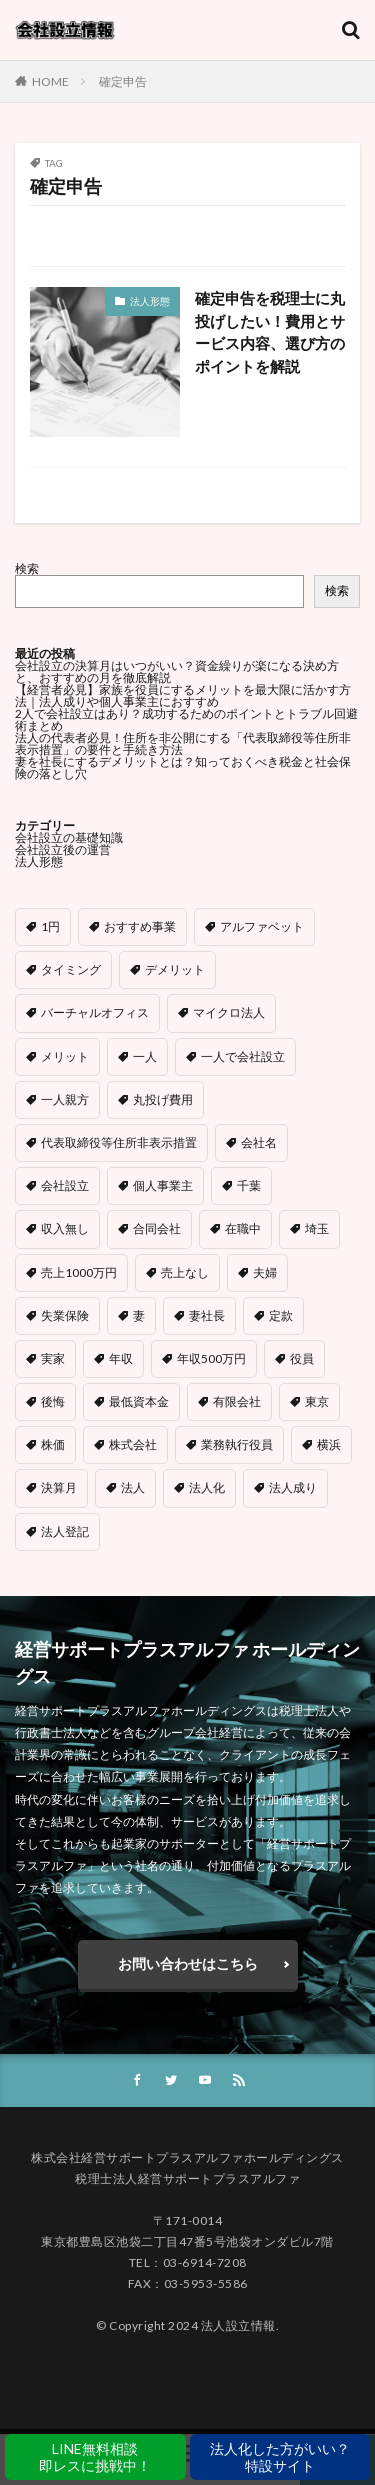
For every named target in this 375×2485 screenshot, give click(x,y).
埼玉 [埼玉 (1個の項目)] (317, 1228)
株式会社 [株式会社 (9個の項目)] (133, 1444)
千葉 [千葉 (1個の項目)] (249, 1185)
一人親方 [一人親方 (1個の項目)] (65, 1099)
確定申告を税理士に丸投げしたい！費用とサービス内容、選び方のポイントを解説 (270, 332)
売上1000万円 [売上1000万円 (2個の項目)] (79, 1272)
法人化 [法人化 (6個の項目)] (207, 1487)
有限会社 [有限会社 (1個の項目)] (237, 1401)
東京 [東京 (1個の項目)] (317, 1401)
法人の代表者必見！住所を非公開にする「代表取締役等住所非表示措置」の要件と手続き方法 (183, 743)
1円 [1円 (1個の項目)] (50, 926)
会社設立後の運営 (63, 849)
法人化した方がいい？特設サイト (280, 2457)
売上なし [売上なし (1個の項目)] (185, 1272)
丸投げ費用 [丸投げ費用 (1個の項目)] (163, 1099)
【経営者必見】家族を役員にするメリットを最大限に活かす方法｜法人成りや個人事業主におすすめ (183, 695)
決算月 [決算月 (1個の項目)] (59, 1487)
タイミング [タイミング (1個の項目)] (71, 969)
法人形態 (150, 301)
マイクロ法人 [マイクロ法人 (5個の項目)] (229, 1012)
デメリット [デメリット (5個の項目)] (175, 969)
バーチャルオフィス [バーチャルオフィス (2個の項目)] (95, 1012)
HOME (50, 81)
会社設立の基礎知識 (69, 837)
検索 (27, 568)
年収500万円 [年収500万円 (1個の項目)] (211, 1358)
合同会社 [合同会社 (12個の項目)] (157, 1228)
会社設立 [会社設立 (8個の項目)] (65, 1185)
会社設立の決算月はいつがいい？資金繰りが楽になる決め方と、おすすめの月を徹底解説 (177, 671)
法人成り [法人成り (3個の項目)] (293, 1487)
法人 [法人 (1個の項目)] (133, 1487)
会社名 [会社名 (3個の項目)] (259, 1142)
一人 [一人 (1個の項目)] (145, 1056)
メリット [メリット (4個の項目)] (65, 1056)
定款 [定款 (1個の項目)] (281, 1315)
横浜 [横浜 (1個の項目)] (329, 1444)
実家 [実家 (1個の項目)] (53, 1358)
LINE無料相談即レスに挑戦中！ (95, 2457)
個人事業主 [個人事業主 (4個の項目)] (163, 1185)
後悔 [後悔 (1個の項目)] (53, 1401)
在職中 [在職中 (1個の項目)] (243, 1228)
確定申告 (123, 81)
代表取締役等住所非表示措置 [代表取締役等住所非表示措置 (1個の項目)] (119, 1142)
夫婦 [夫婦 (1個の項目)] (265, 1272)
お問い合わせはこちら (188, 1963)
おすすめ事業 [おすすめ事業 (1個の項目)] (140, 926)
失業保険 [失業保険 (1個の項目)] (65, 1315)
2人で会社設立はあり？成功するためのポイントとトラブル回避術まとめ (186, 719)
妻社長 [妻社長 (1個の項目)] (207, 1315)
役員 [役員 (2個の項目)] (302, 1358)
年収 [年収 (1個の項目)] (121, 1358)
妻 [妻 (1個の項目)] (139, 1315)
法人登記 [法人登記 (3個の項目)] (65, 1531)
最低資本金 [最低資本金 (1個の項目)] (139, 1401)
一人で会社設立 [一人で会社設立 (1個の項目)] (243, 1056)
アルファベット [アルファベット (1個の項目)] (262, 926)
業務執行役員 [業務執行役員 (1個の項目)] (237, 1444)
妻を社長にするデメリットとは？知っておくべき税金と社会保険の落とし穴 (183, 767)
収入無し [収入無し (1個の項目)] (65, 1228)
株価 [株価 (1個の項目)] (53, 1444)
